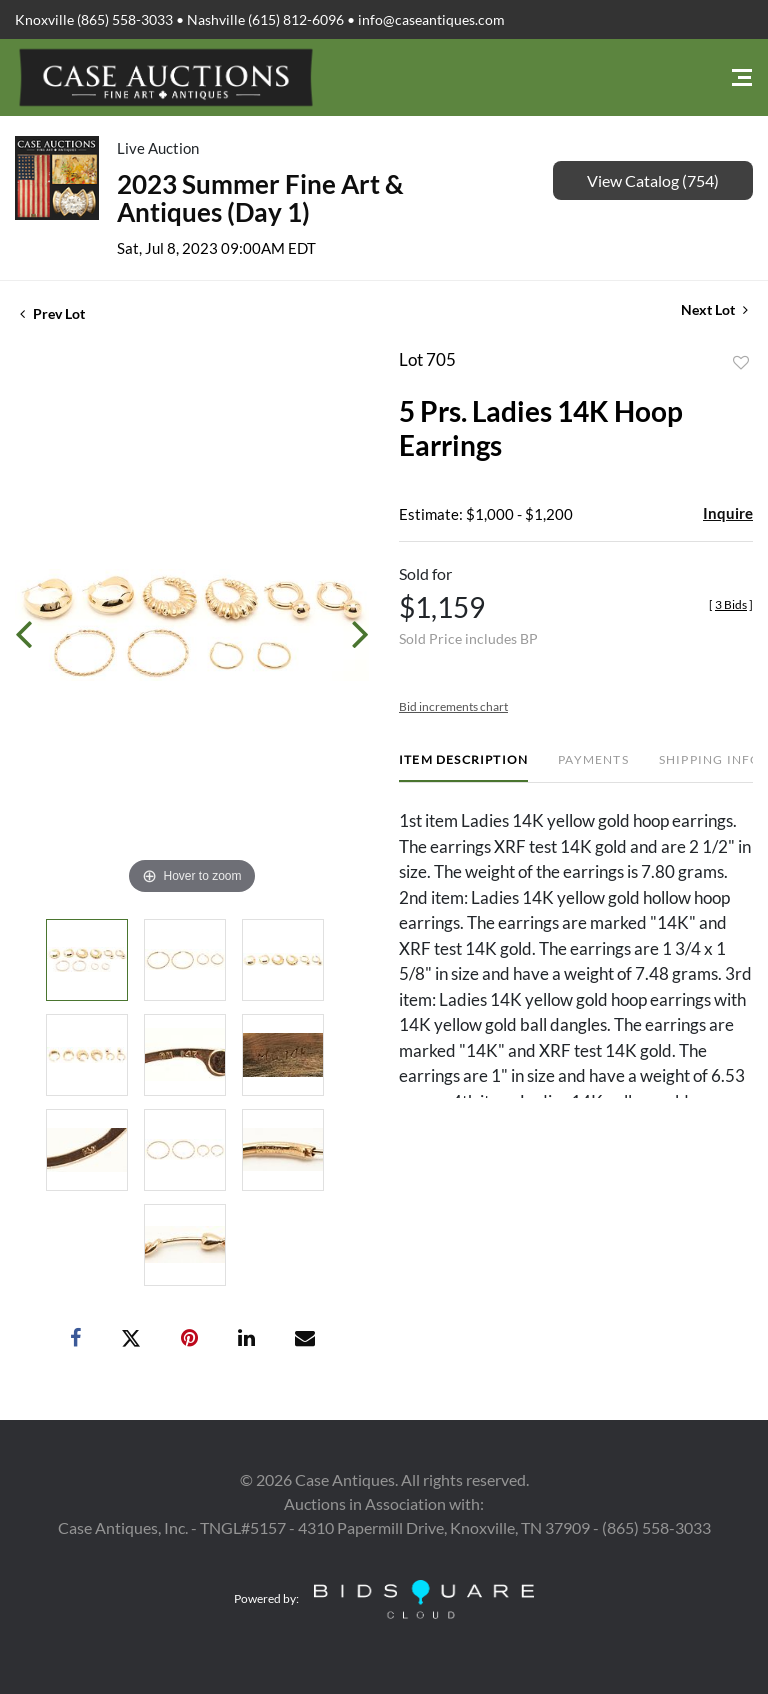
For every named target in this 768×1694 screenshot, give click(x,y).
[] (731, 604)
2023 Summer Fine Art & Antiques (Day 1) (260, 198)
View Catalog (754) (653, 180)
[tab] (463, 767)
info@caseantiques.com (431, 19)
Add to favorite (741, 363)
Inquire (728, 513)
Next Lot (714, 309)
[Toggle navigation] (742, 77)
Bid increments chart (453, 706)
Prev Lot (52, 313)
